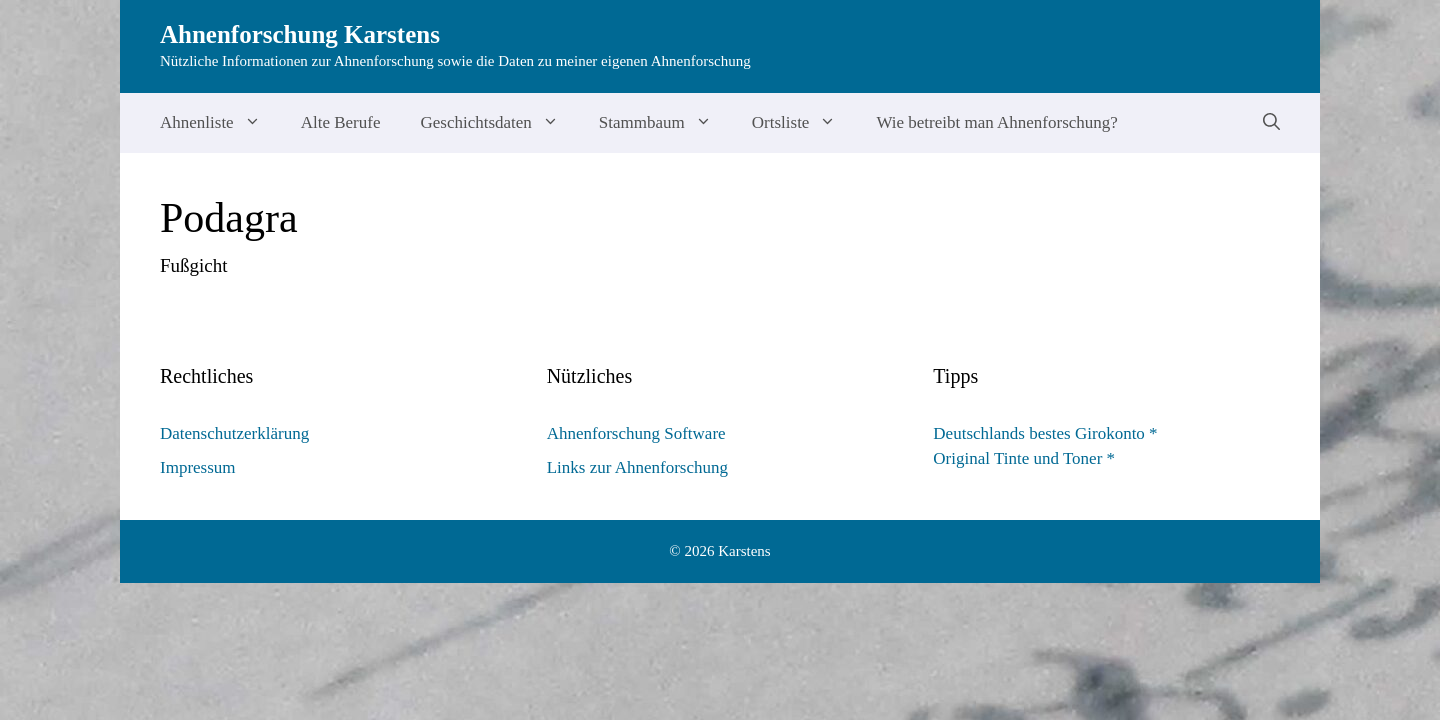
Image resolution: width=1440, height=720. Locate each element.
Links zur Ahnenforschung (637, 467)
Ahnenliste (220, 123)
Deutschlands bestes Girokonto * (1045, 433)
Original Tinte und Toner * (1024, 458)
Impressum (198, 467)
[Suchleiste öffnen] (1271, 123)
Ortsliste (804, 123)
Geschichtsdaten (499, 123)
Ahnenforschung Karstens (300, 34)
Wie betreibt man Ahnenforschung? (997, 122)
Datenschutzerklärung (234, 433)
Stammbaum (665, 123)
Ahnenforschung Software (636, 433)
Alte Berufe (341, 122)
